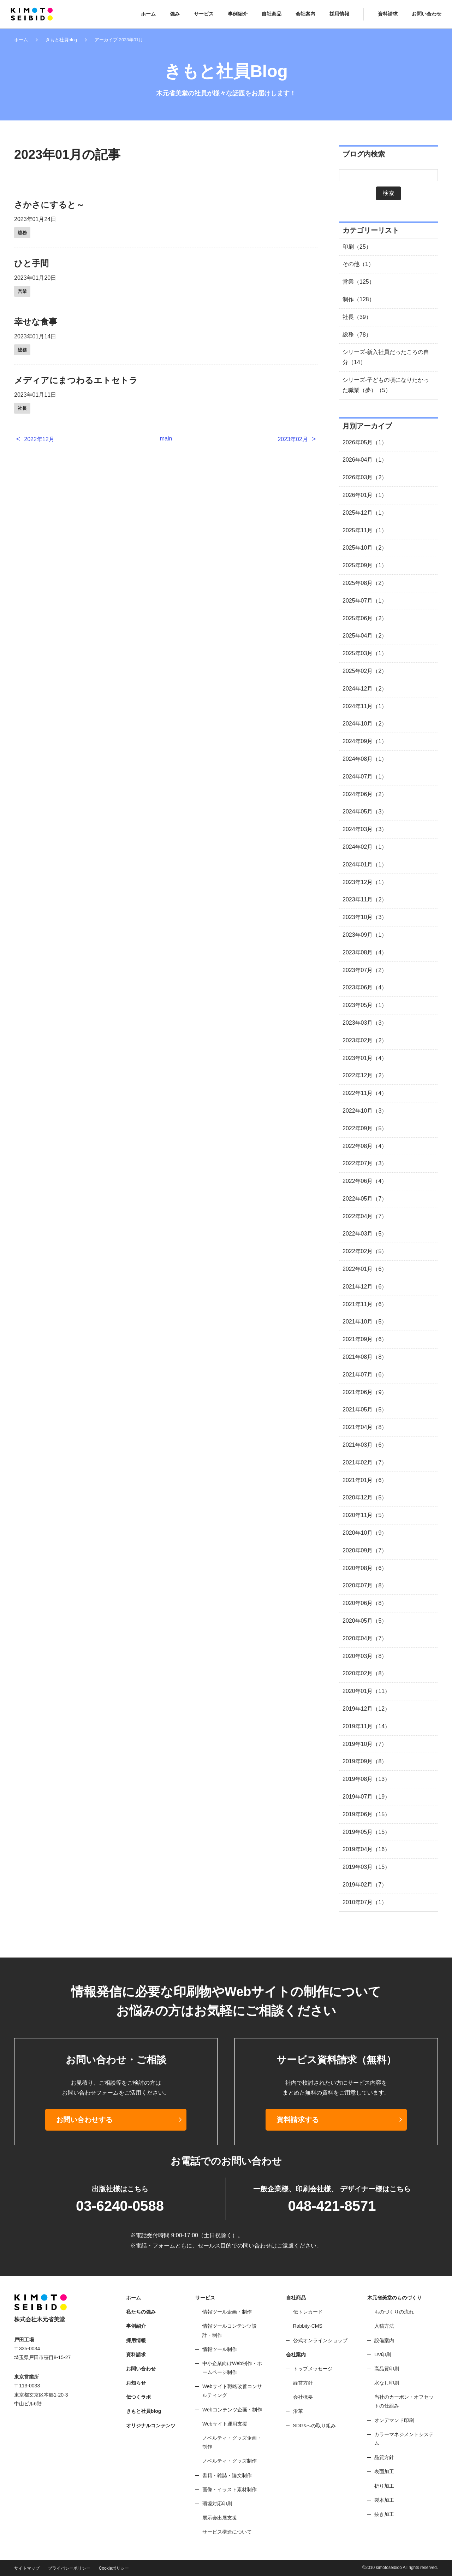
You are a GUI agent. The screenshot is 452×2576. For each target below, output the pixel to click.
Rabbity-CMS (307, 2326)
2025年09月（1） (365, 565)
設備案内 (384, 2340)
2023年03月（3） (365, 1023)
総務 (22, 232)
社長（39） (357, 317)
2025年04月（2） (365, 636)
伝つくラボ (138, 2397)
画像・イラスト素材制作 (229, 2489)
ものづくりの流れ (394, 2312)
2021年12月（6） (365, 1287)
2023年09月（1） (365, 935)
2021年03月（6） (365, 1445)
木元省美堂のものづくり (394, 2297)
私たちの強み (141, 2312)
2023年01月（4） (365, 1058)
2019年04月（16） (366, 1849)
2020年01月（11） (366, 1691)
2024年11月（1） (365, 706)
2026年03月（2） (365, 477)
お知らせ (136, 2383)
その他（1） (358, 264)
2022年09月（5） (365, 1128)
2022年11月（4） (365, 1093)
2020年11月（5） (365, 1515)
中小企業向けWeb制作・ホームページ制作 (232, 2368)
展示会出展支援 (219, 2518)
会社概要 (303, 2397)
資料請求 (388, 14)
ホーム (148, 14)
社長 (22, 408)
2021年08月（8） (365, 1357)
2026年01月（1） (365, 495)
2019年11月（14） (366, 1726)
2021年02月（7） (365, 1462)
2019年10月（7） (365, 1744)
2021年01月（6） (365, 1480)
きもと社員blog (61, 39)
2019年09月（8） (365, 1761)
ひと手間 (31, 263)
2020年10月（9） (365, 1533)
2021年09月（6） (365, 1339)
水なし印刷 (386, 2383)
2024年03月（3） (365, 829)
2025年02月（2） (365, 671)
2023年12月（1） (365, 882)
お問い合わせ (426, 14)
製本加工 (384, 2500)
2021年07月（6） (365, 1375)
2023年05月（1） (365, 1005)
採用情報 (339, 14)
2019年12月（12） (366, 1709)
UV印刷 (382, 2354)
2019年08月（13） (366, 1779)
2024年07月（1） (365, 777)
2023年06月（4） (365, 987)
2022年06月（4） (365, 1181)
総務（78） (357, 335)
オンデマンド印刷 (394, 2420)
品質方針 (384, 2457)
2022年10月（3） (365, 1111)
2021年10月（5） (365, 1322)
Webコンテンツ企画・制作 (232, 2409)
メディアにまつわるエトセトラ (76, 380)
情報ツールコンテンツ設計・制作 (229, 2330)
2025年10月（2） (365, 548)
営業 (22, 291)
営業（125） (359, 282)
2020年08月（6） (365, 1568)
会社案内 (305, 14)
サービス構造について (227, 2532)
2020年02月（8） (365, 1673)
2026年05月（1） (365, 442)
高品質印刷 (386, 2368)
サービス (204, 14)
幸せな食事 (35, 321)
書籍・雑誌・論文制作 (227, 2475)
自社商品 (271, 14)
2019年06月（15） (366, 1814)
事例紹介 (238, 14)
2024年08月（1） (365, 759)
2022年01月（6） (365, 1269)
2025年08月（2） (365, 583)
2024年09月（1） (365, 741)
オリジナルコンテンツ (151, 2425)
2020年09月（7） (365, 1550)
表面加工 (384, 2471)
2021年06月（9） (365, 1392)
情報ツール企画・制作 (227, 2312)
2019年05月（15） (366, 1832)
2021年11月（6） (365, 1304)
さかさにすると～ (49, 204)
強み (175, 14)
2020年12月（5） (365, 1497)
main (166, 439)
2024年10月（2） (365, 724)
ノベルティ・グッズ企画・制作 (232, 2442)
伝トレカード (308, 2312)
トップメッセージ (313, 2368)
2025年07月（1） (365, 601)
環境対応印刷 (217, 2503)
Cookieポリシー (114, 2568)
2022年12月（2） (365, 1075)
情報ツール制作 (219, 2349)
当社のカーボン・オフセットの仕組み (404, 2401)
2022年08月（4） (365, 1146)
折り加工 (384, 2486)
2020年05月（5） (365, 1621)
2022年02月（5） (365, 1251)
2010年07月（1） (365, 1902)
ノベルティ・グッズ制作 (229, 2461)
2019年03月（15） (366, 1867)
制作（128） (359, 299)
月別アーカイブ (367, 426)
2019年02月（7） (365, 1885)
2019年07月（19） (366, 1797)
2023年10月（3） (365, 917)
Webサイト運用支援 (224, 2424)
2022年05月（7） (365, 1199)
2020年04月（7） (365, 1638)
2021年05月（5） (365, 1410)
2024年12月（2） (365, 689)
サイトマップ (27, 2568)
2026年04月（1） (365, 460)
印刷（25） (357, 247)
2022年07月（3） (365, 1163)
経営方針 (303, 2383)
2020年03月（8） (365, 1656)
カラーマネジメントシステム (404, 2439)
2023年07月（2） (365, 970)
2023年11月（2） (365, 899)
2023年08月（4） (365, 952)
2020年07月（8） (365, 1585)
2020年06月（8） (365, 1603)
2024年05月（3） (365, 812)
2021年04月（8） (365, 1427)
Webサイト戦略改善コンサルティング (232, 2390)
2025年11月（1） (365, 530)
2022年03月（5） (365, 1234)
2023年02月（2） (365, 1040)
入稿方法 (384, 2326)
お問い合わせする (84, 2120)
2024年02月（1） (365, 847)
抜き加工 (384, 2514)
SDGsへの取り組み (314, 2425)
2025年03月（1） (365, 653)
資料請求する (297, 2120)
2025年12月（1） (365, 513)
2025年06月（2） (365, 618)
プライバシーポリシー (69, 2568)
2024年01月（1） (365, 864)
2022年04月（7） (365, 1216)
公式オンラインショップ (320, 2340)
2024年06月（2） (365, 794)
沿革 (298, 2411)
